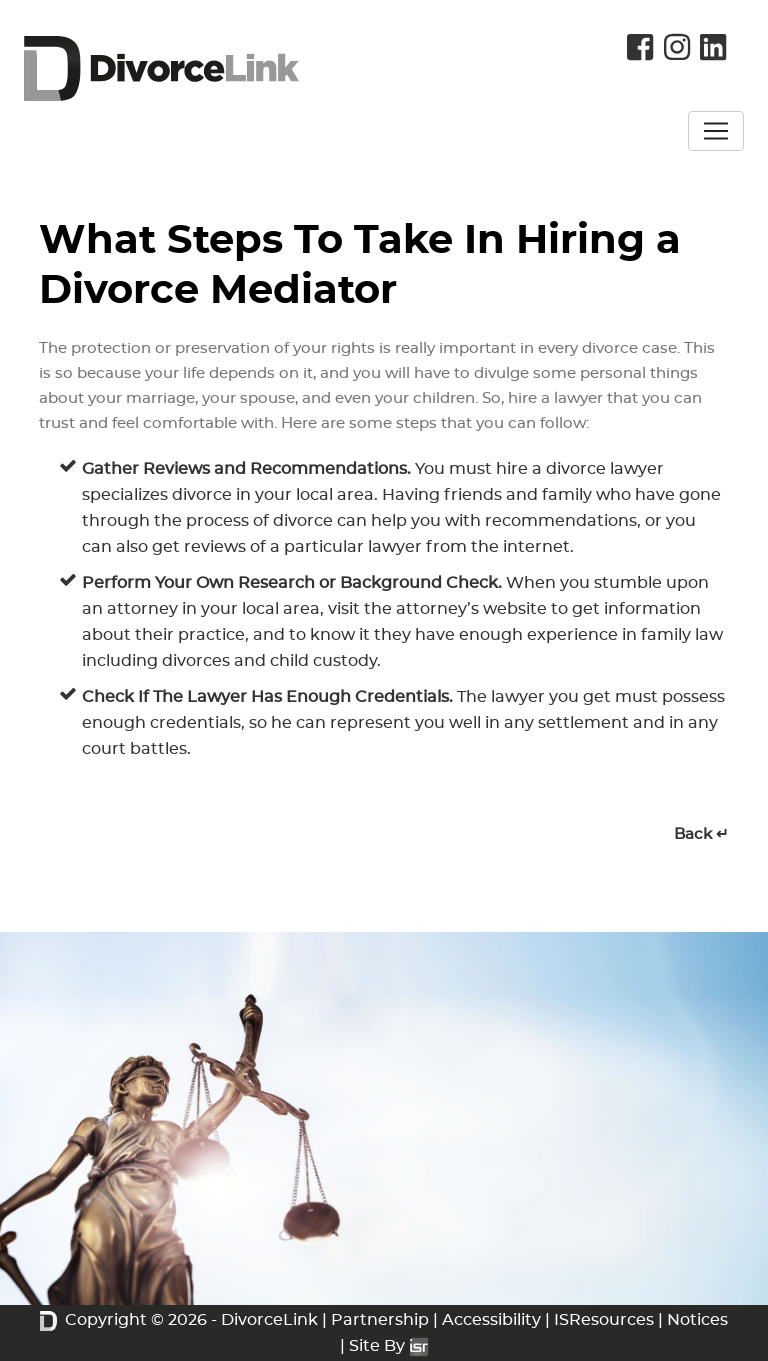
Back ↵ (701, 834)
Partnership (380, 1320)
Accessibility (491, 1320)
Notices (697, 1320)
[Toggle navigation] (716, 131)
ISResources (604, 1320)
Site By (389, 1346)
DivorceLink (269, 1320)
